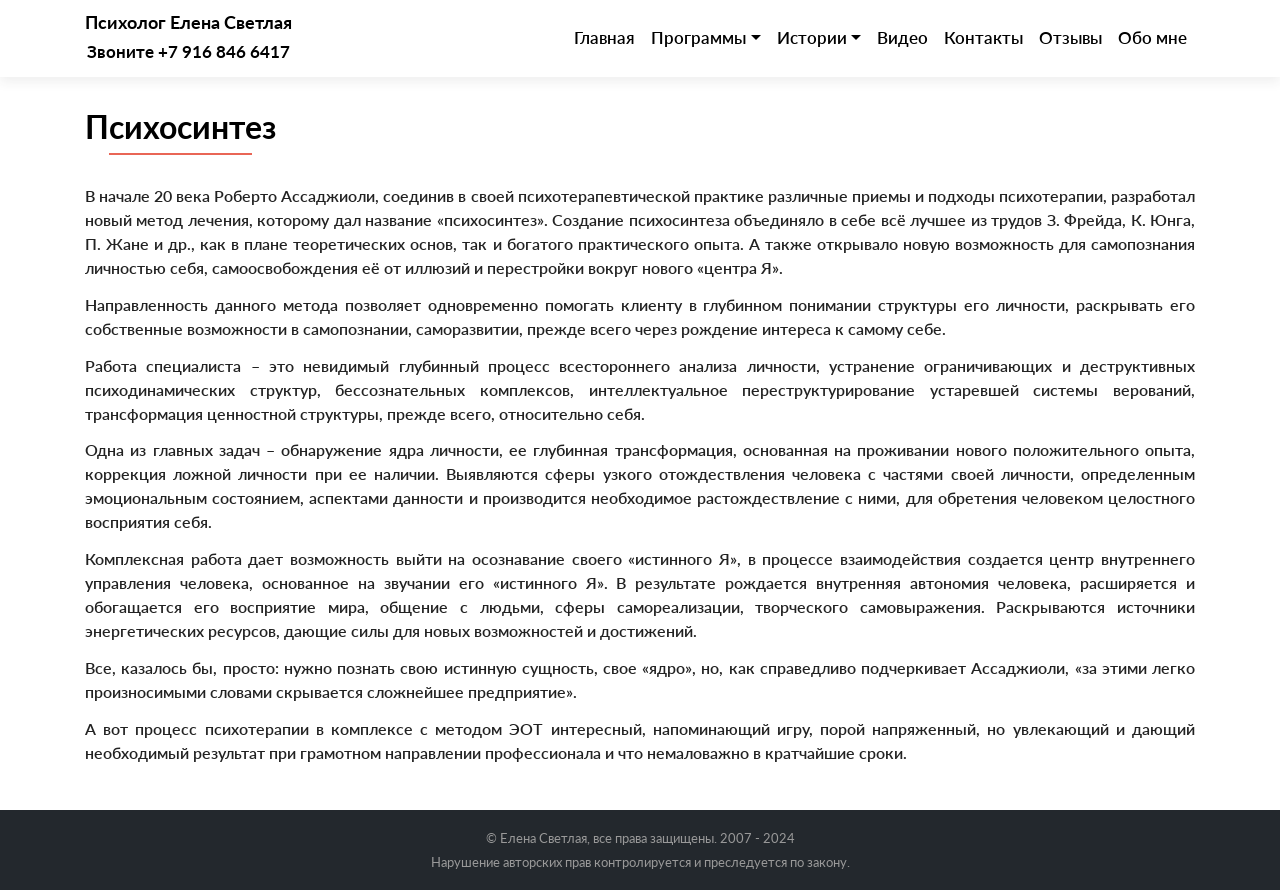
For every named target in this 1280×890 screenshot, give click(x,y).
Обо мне (1152, 37)
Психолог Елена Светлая (188, 22)
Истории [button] (812, 37)
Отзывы (1070, 37)
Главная (604, 37)
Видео (902, 37)
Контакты (983, 37)
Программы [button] (698, 37)
